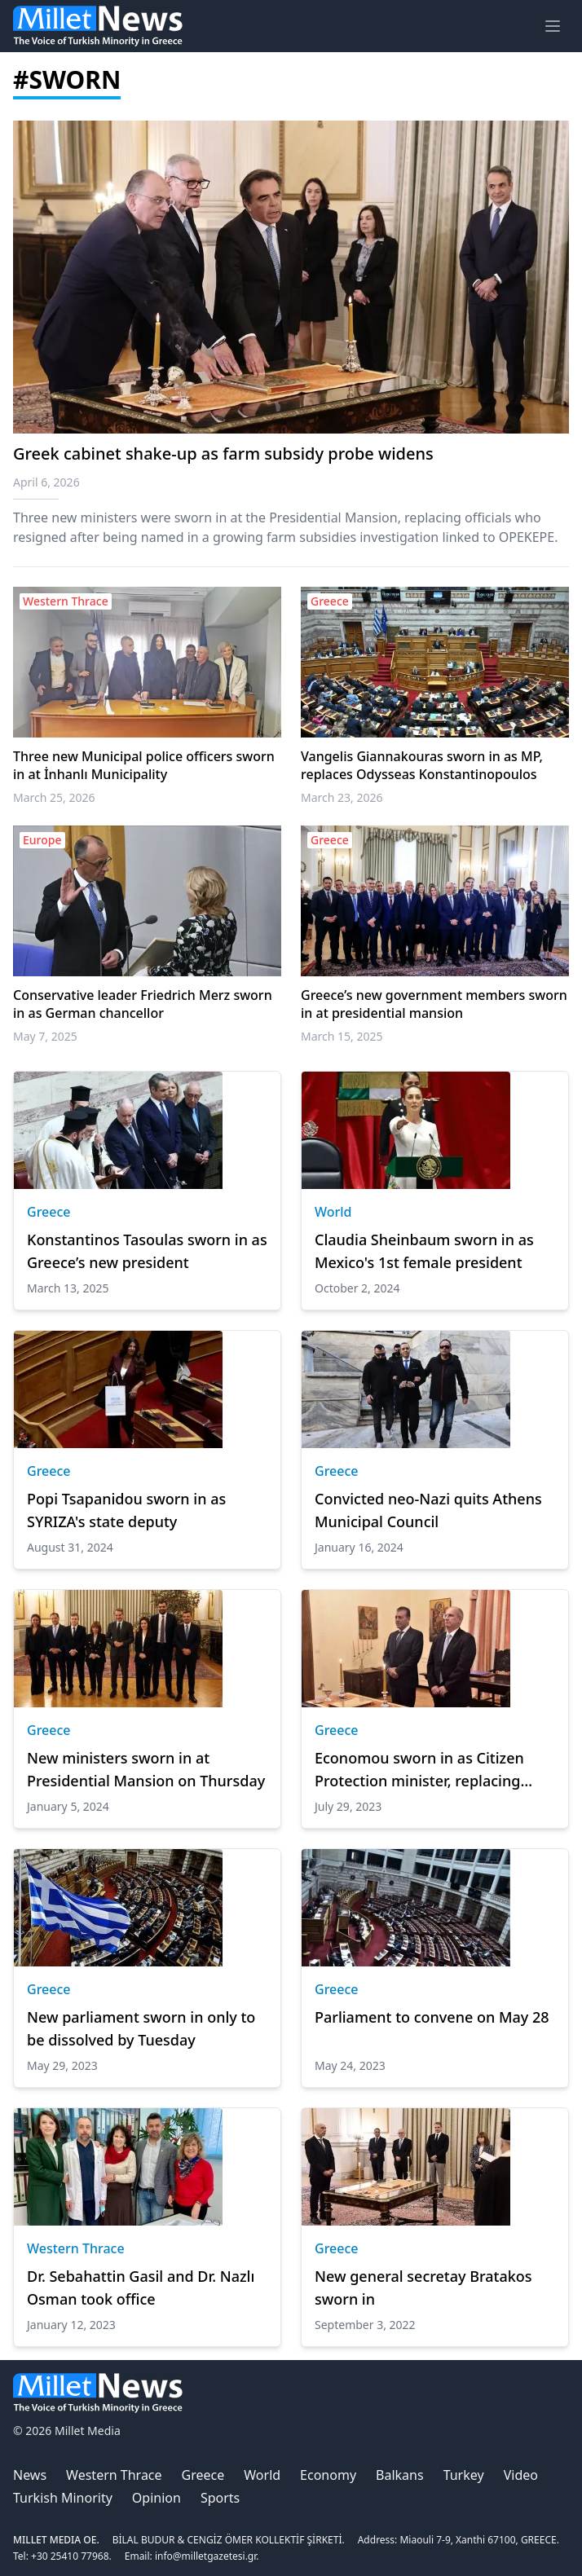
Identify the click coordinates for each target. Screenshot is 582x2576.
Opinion (156, 2498)
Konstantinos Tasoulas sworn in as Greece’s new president (147, 1251)
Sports (220, 2498)
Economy (328, 2475)
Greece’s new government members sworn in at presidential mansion (434, 1004)
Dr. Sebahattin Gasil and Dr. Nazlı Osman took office (140, 2287)
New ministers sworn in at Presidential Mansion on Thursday (146, 1769)
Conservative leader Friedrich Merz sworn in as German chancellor (142, 1004)
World (333, 1212)
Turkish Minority (62, 2498)
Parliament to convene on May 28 (432, 2017)
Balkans (400, 2475)
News (29, 2475)
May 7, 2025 (45, 1036)
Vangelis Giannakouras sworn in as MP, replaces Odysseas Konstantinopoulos (422, 765)
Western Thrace (76, 2248)
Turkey (463, 2475)
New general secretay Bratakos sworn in (423, 2287)
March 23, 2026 (342, 797)
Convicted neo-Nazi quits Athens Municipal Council (428, 1510)
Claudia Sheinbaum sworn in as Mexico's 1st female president (424, 1251)
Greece (49, 1212)
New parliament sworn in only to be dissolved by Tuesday (141, 2028)
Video (521, 2475)
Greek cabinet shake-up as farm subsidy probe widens (223, 454)
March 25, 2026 (54, 797)
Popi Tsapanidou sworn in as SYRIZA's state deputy (126, 1510)
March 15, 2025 (342, 1036)
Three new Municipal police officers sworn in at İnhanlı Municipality (144, 765)
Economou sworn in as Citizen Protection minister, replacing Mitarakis (419, 1770)
